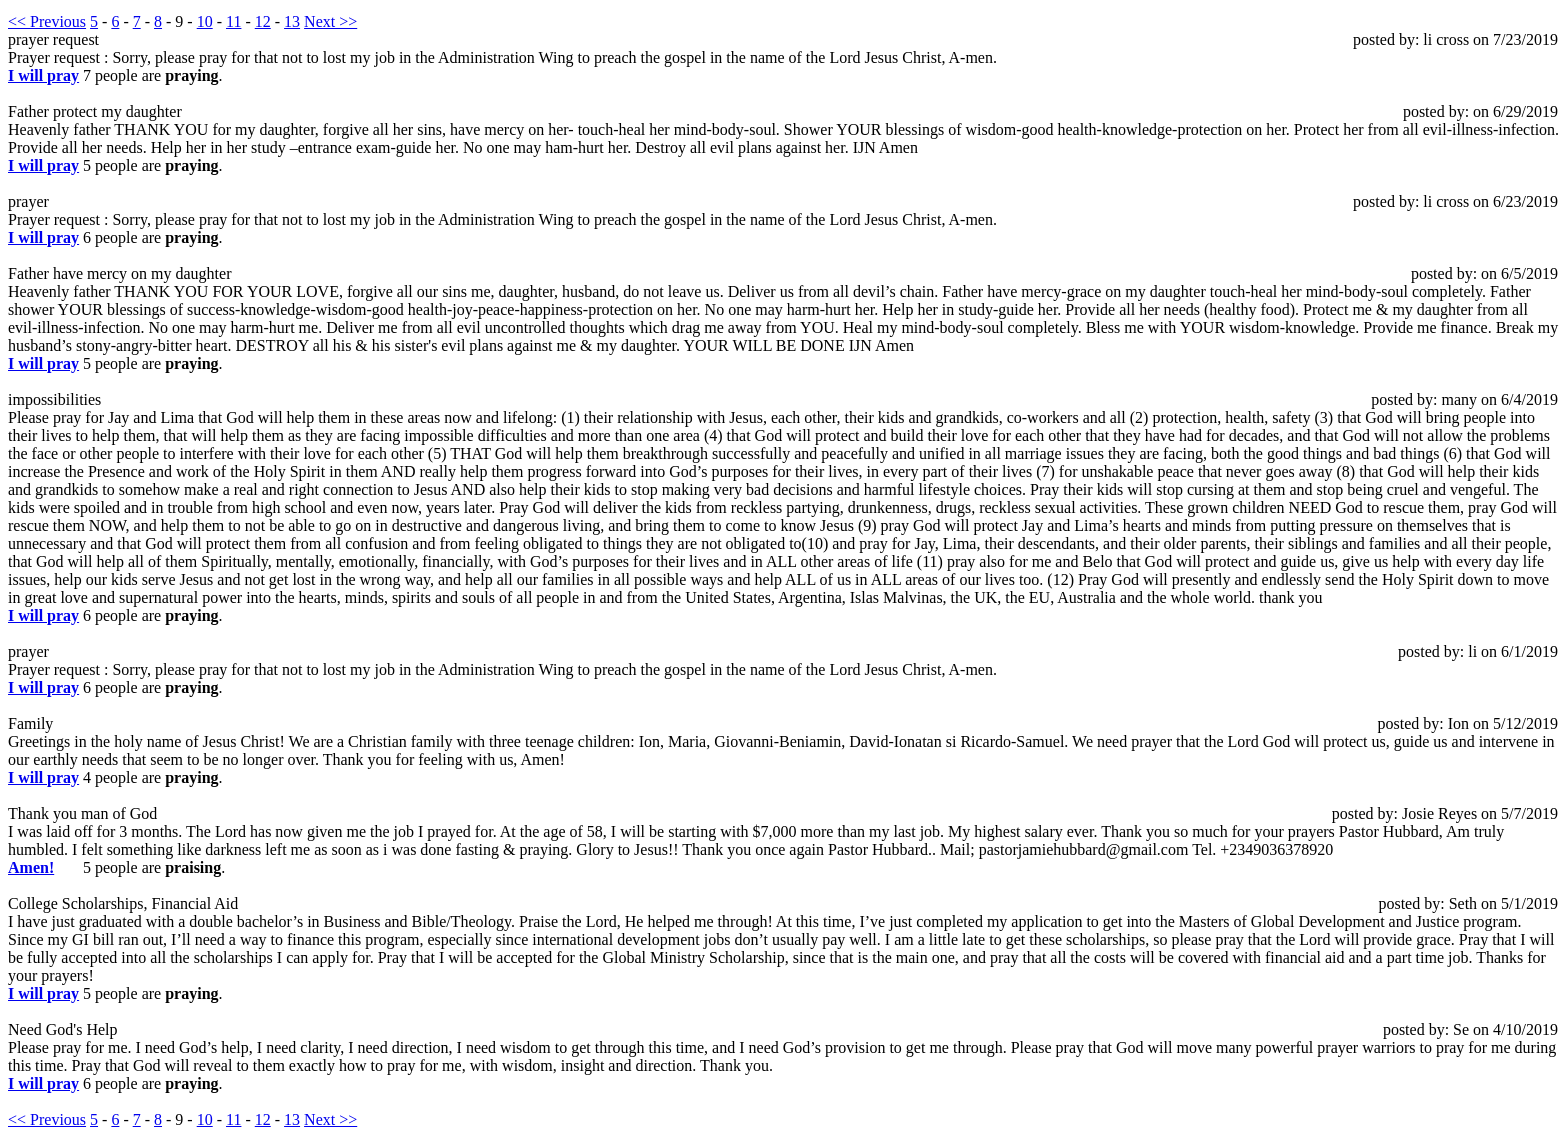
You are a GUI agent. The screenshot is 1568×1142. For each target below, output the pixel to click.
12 (263, 21)
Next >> (330, 21)
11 (233, 21)
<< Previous (47, 21)
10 (205, 21)
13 (292, 21)
